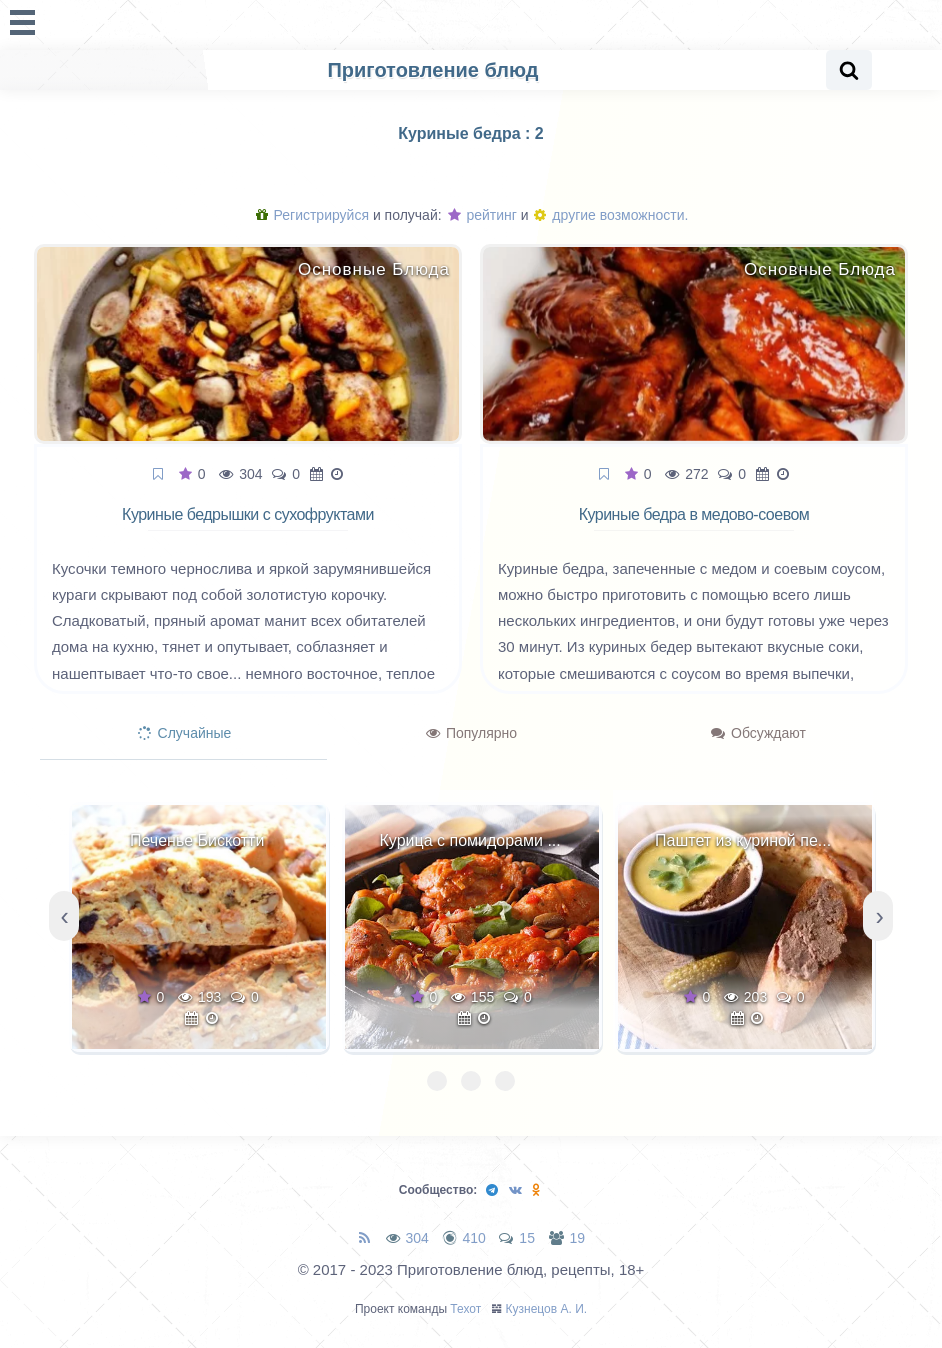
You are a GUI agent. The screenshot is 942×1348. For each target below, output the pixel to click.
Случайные (185, 733)
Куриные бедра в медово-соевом (694, 514)
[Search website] (849, 70)
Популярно (471, 733)
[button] (437, 1081)
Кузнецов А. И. (547, 1309)
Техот (465, 1309)
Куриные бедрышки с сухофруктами (248, 514)
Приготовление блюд (432, 70)
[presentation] (64, 916)
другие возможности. (611, 215)
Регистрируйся (312, 215)
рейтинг (482, 215)
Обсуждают (758, 733)
